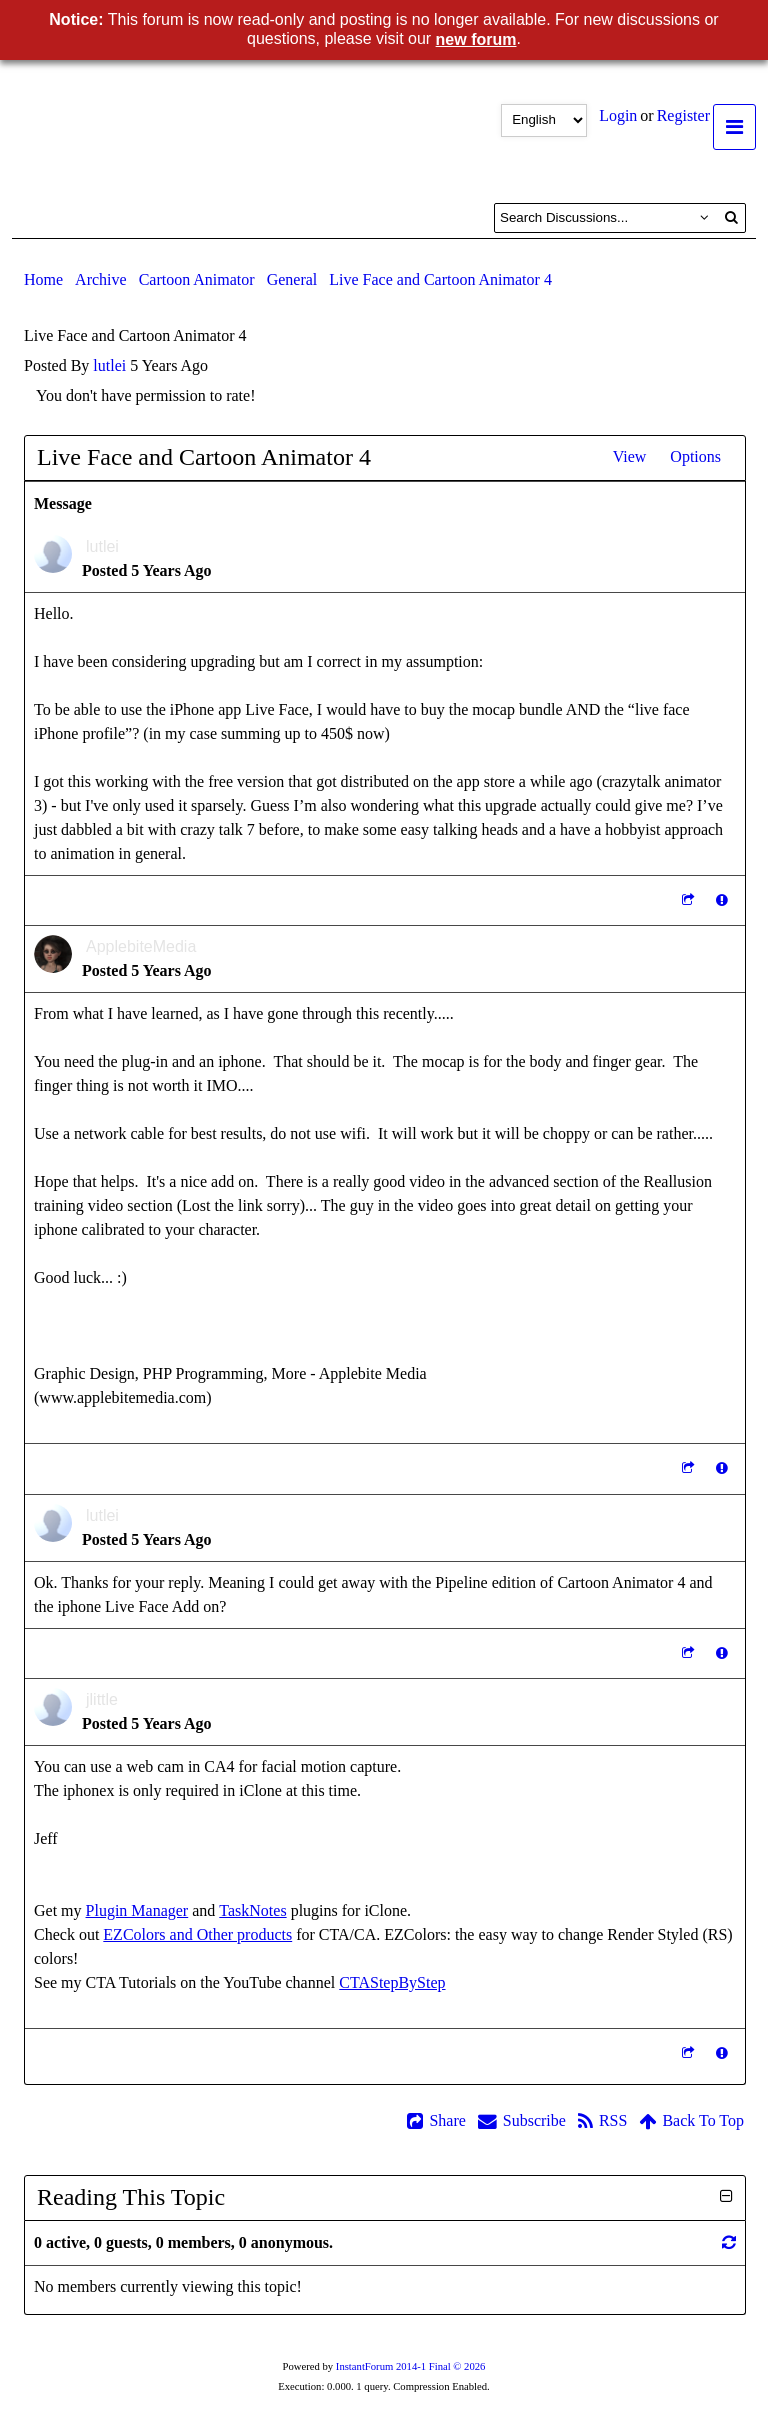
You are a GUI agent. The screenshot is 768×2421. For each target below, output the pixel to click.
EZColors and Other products (197, 1934)
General (292, 279)
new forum (476, 39)
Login (618, 115)
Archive (101, 279)
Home (43, 279)
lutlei (109, 365)
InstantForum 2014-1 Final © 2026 (411, 2366)
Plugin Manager (137, 1910)
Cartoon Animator (197, 279)
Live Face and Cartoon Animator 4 (440, 279)
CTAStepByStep (392, 1982)
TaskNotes (252, 1910)
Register (683, 115)
